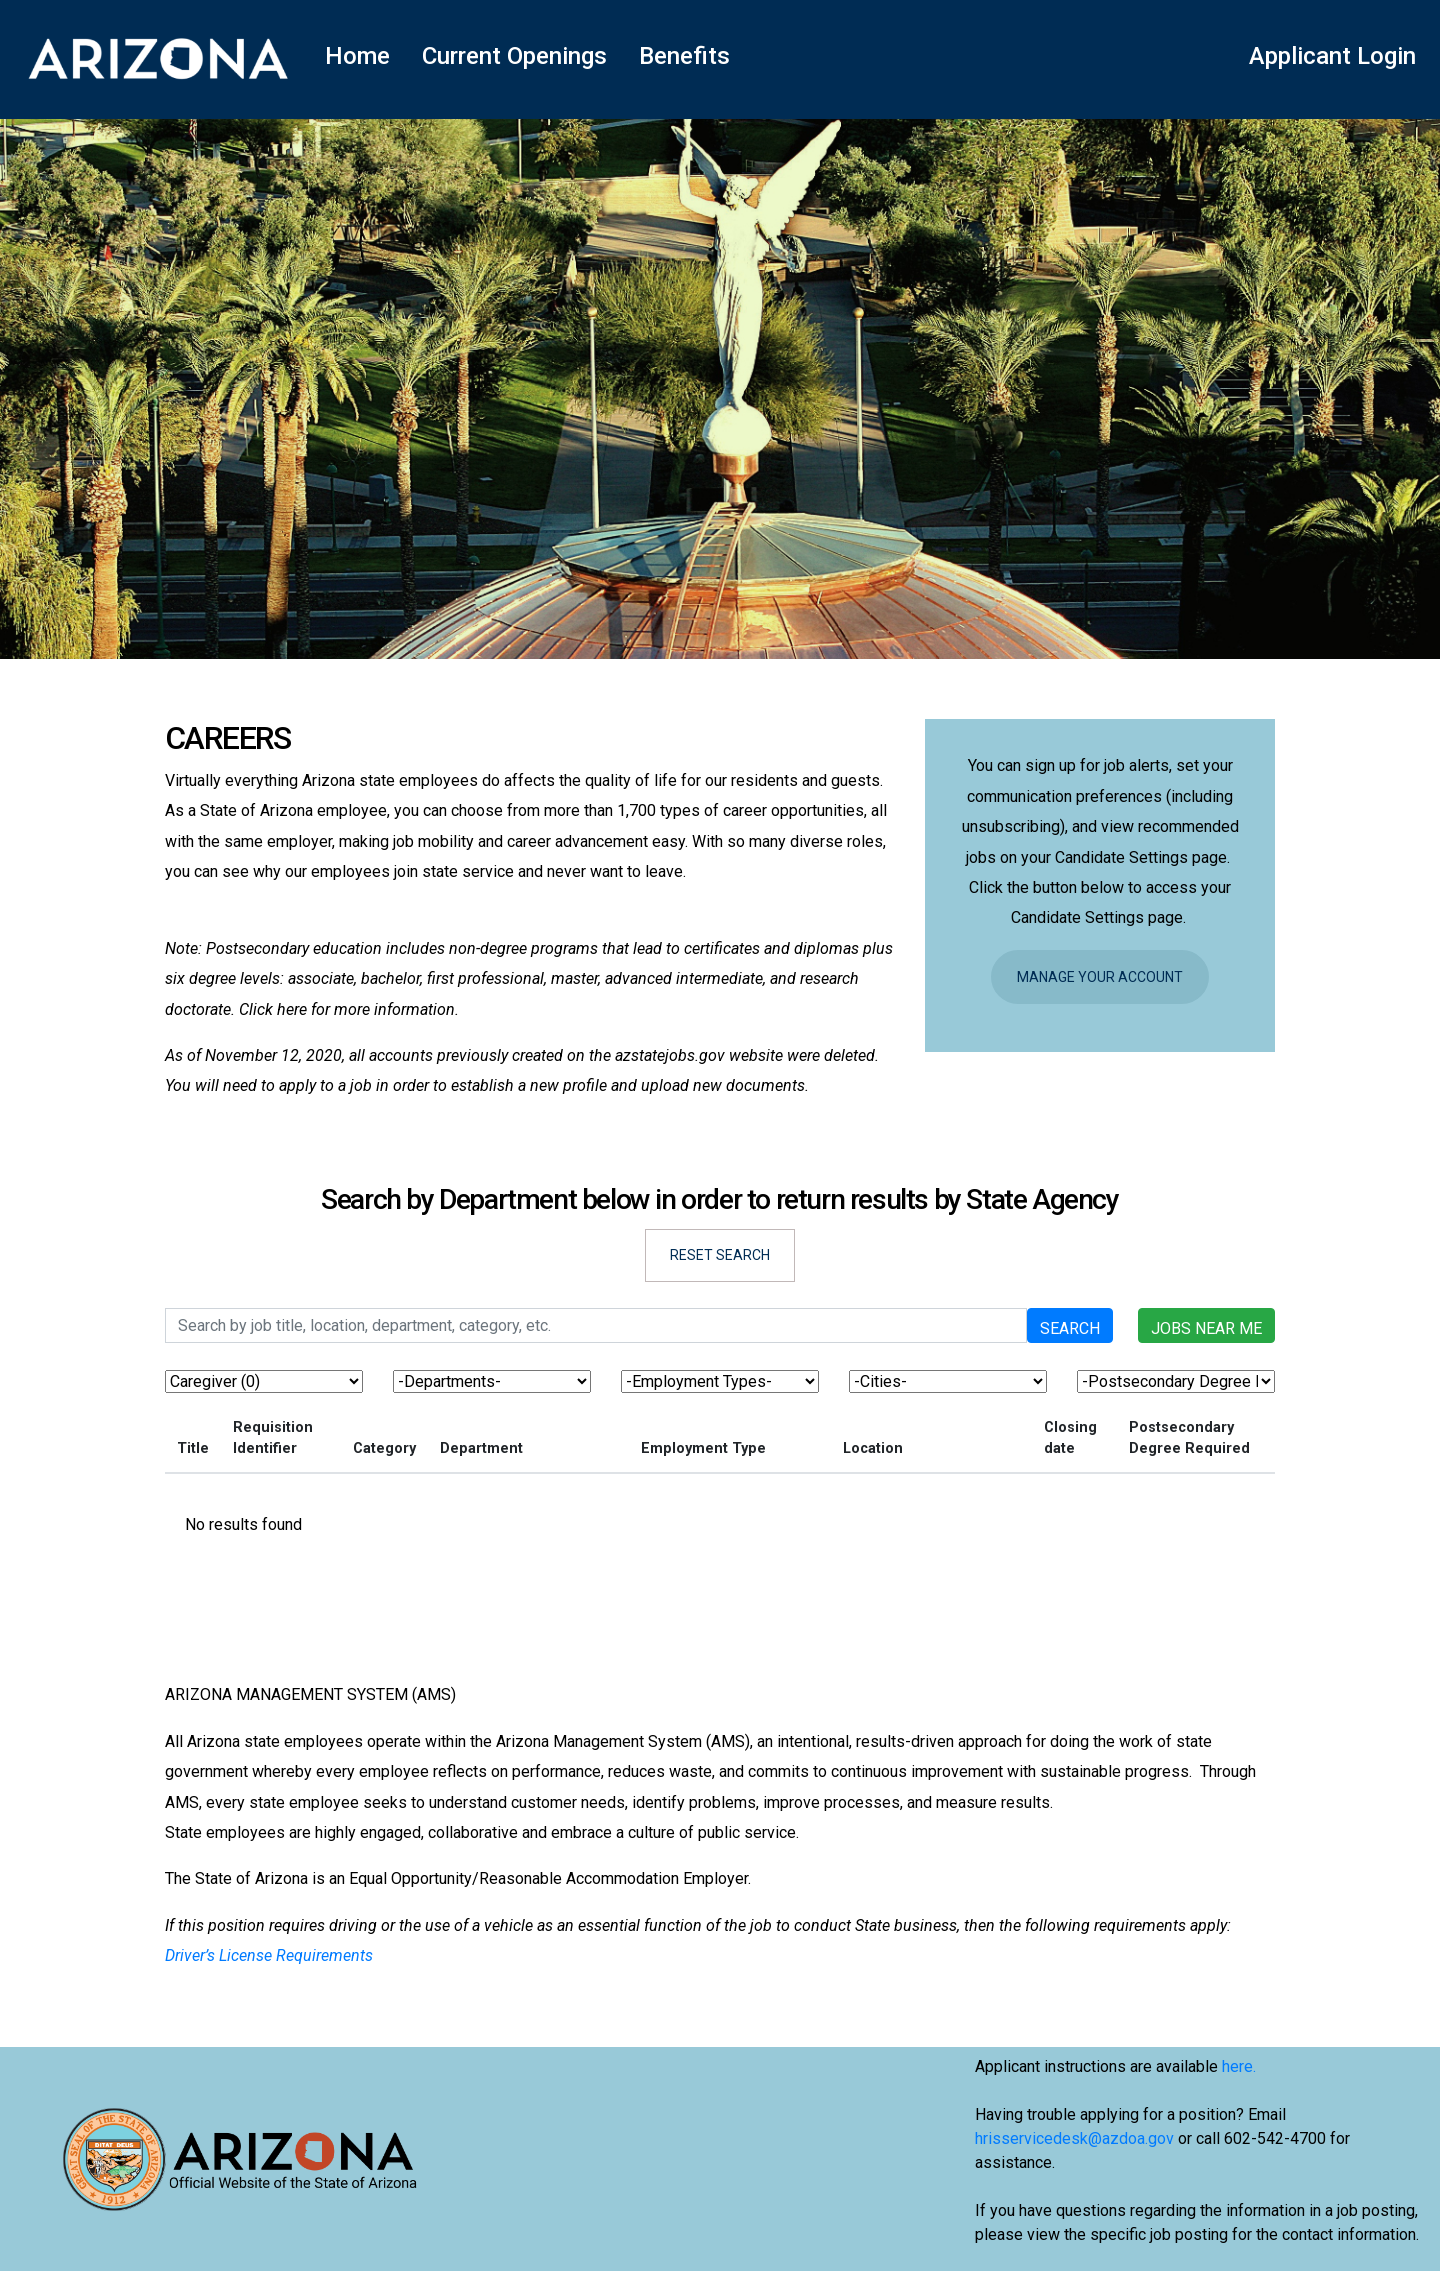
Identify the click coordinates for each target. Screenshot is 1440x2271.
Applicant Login (1332, 56)
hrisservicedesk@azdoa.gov (1074, 2138)
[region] (720, 1483)
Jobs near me (1206, 1328)
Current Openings (514, 56)
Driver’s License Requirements (269, 1955)
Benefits (684, 56)
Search (1070, 1328)
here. (1239, 2066)
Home (357, 56)
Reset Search (720, 1255)
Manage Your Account (1100, 977)
